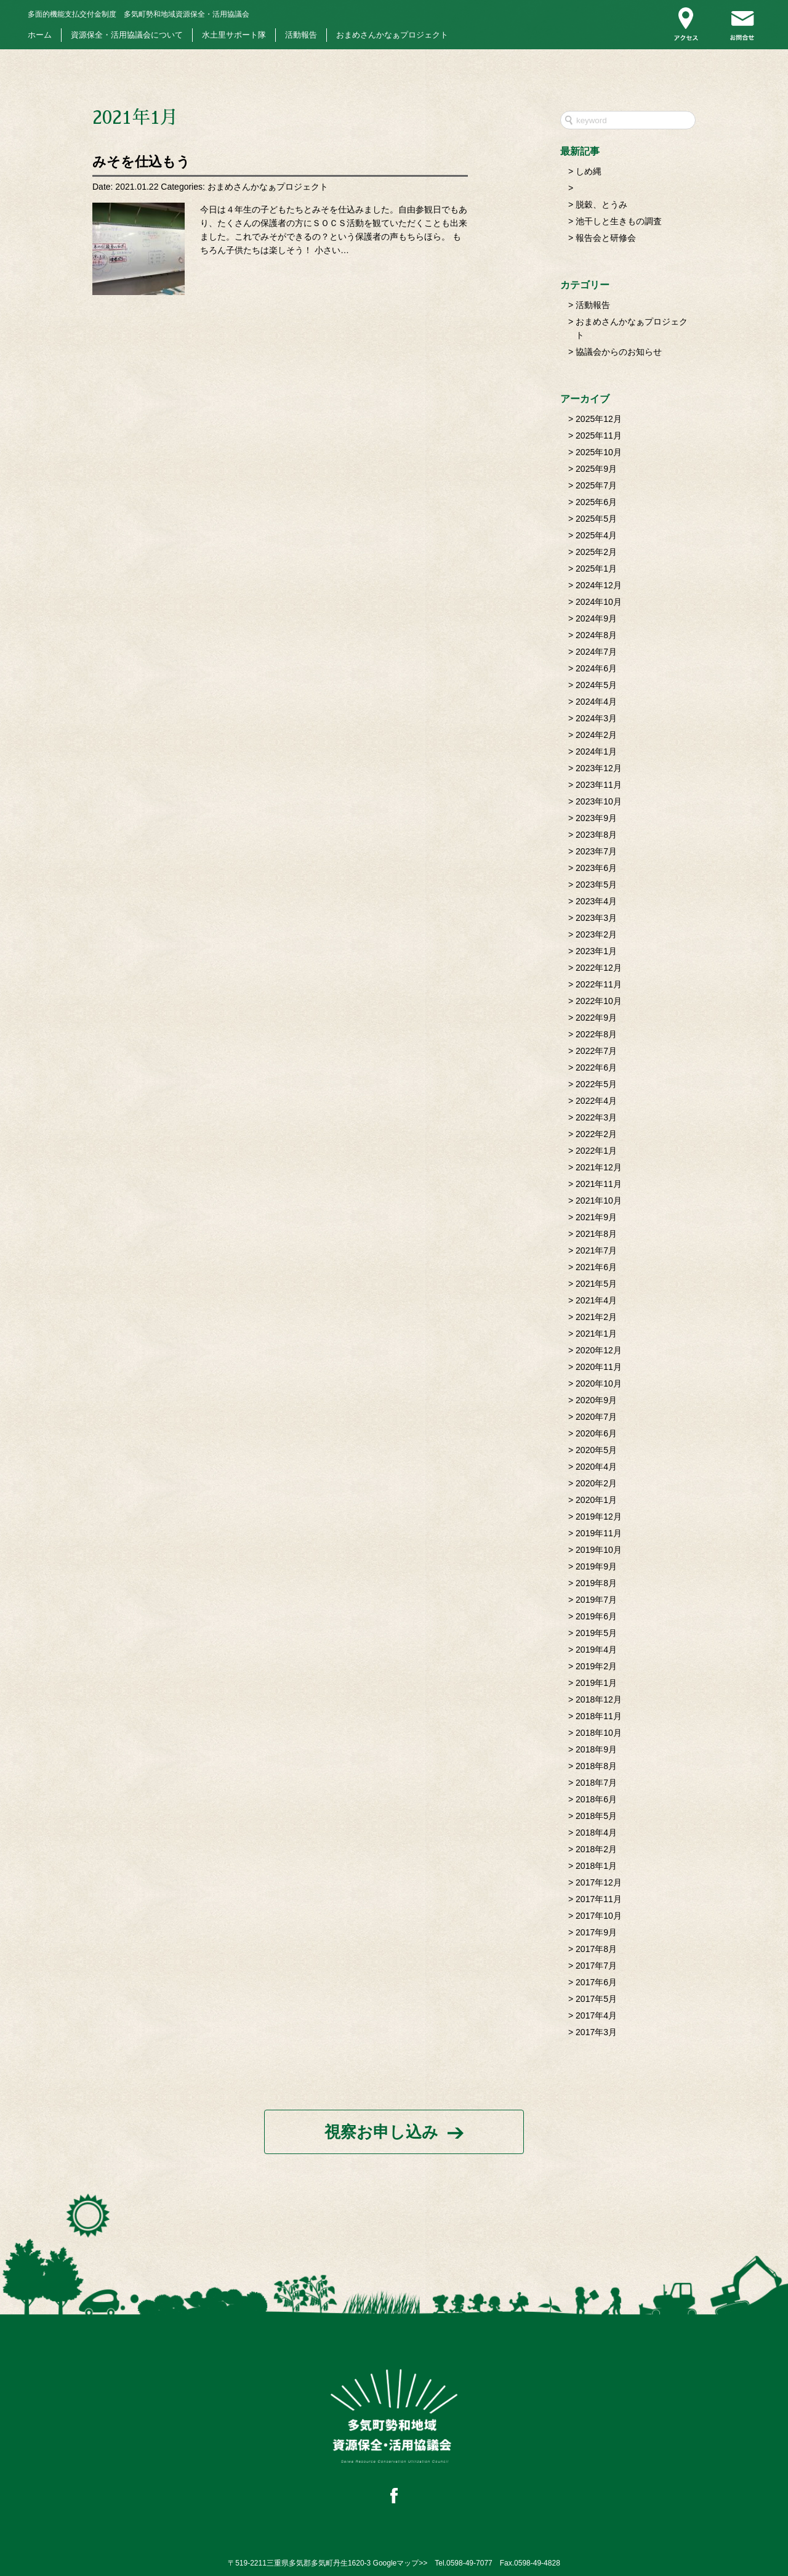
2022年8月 (596, 1034)
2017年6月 (596, 1982)
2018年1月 (596, 1866)
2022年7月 (596, 1051)
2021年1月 (596, 1334)
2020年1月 (596, 1500)
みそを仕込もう (141, 161)
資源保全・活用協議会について (127, 35)
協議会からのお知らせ (619, 352)
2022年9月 (596, 1018)
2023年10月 (599, 801)
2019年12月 (599, 1516)
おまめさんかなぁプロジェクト (392, 35)
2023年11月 (599, 785)
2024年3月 (596, 718)
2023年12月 (599, 768)
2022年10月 (599, 1001)
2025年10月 (599, 452)
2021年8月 (596, 1234)
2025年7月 (596, 485)
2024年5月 (596, 685)
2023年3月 (596, 918)
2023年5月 (596, 884)
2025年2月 (596, 552)
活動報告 (301, 35)
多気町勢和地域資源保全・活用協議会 (138, 14)
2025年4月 (596, 535)
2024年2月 (596, 735)
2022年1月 (596, 1151)
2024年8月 (596, 635)
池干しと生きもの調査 (619, 221)
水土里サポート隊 (234, 35)
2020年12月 (599, 1350)
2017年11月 (599, 1899)
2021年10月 (599, 1200)
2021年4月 (596, 1300)
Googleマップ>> (400, 2563)
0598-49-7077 (469, 2563)
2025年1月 (596, 568)
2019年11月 (599, 1533)
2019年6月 (596, 1616)
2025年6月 (596, 502)
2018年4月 (596, 1832)
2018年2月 (596, 1849)
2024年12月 (599, 585)
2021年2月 (596, 1317)
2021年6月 (596, 1267)
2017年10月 (599, 1916)
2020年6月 (596, 1433)
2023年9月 (596, 818)
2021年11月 (599, 1184)
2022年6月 (596, 1067)
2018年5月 (596, 1816)
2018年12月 (599, 1699)
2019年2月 (596, 1666)
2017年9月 (596, 1932)
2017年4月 (596, 2015)
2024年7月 (596, 652)
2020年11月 (599, 1367)
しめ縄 (588, 171)
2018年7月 (596, 1783)
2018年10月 (599, 1733)
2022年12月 (599, 968)
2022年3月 (596, 1117)
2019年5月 (596, 1633)
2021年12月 (599, 1167)
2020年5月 (596, 1450)
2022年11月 (599, 984)
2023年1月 (596, 951)
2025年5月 (596, 519)
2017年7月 (596, 1965)
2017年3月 (596, 2032)
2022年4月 (596, 1101)
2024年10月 (599, 602)
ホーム (40, 35)
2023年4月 (596, 901)
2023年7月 (596, 851)
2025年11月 (599, 435)
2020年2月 (596, 1483)
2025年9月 (596, 469)
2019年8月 (596, 1583)
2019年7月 (596, 1600)
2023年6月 (596, 868)
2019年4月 (596, 1650)
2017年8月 (596, 1949)
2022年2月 (596, 1134)
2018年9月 (596, 1749)
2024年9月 (596, 618)
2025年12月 (599, 419)
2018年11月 (599, 1716)
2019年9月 (596, 1566)
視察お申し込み (381, 2132)
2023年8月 (596, 835)
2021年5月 (596, 1284)
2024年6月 (596, 668)
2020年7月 (596, 1417)
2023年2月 (596, 934)
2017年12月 (599, 1882)
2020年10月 (599, 1383)
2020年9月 (596, 1400)
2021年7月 (596, 1250)
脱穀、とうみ (601, 204)
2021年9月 (596, 1217)
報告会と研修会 (606, 238)
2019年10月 (599, 1550)
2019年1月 (596, 1683)
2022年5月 (596, 1084)
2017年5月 (596, 1999)
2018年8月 (596, 1766)
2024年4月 (596, 702)
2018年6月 (596, 1799)
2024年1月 (596, 751)
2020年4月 (596, 1467)
